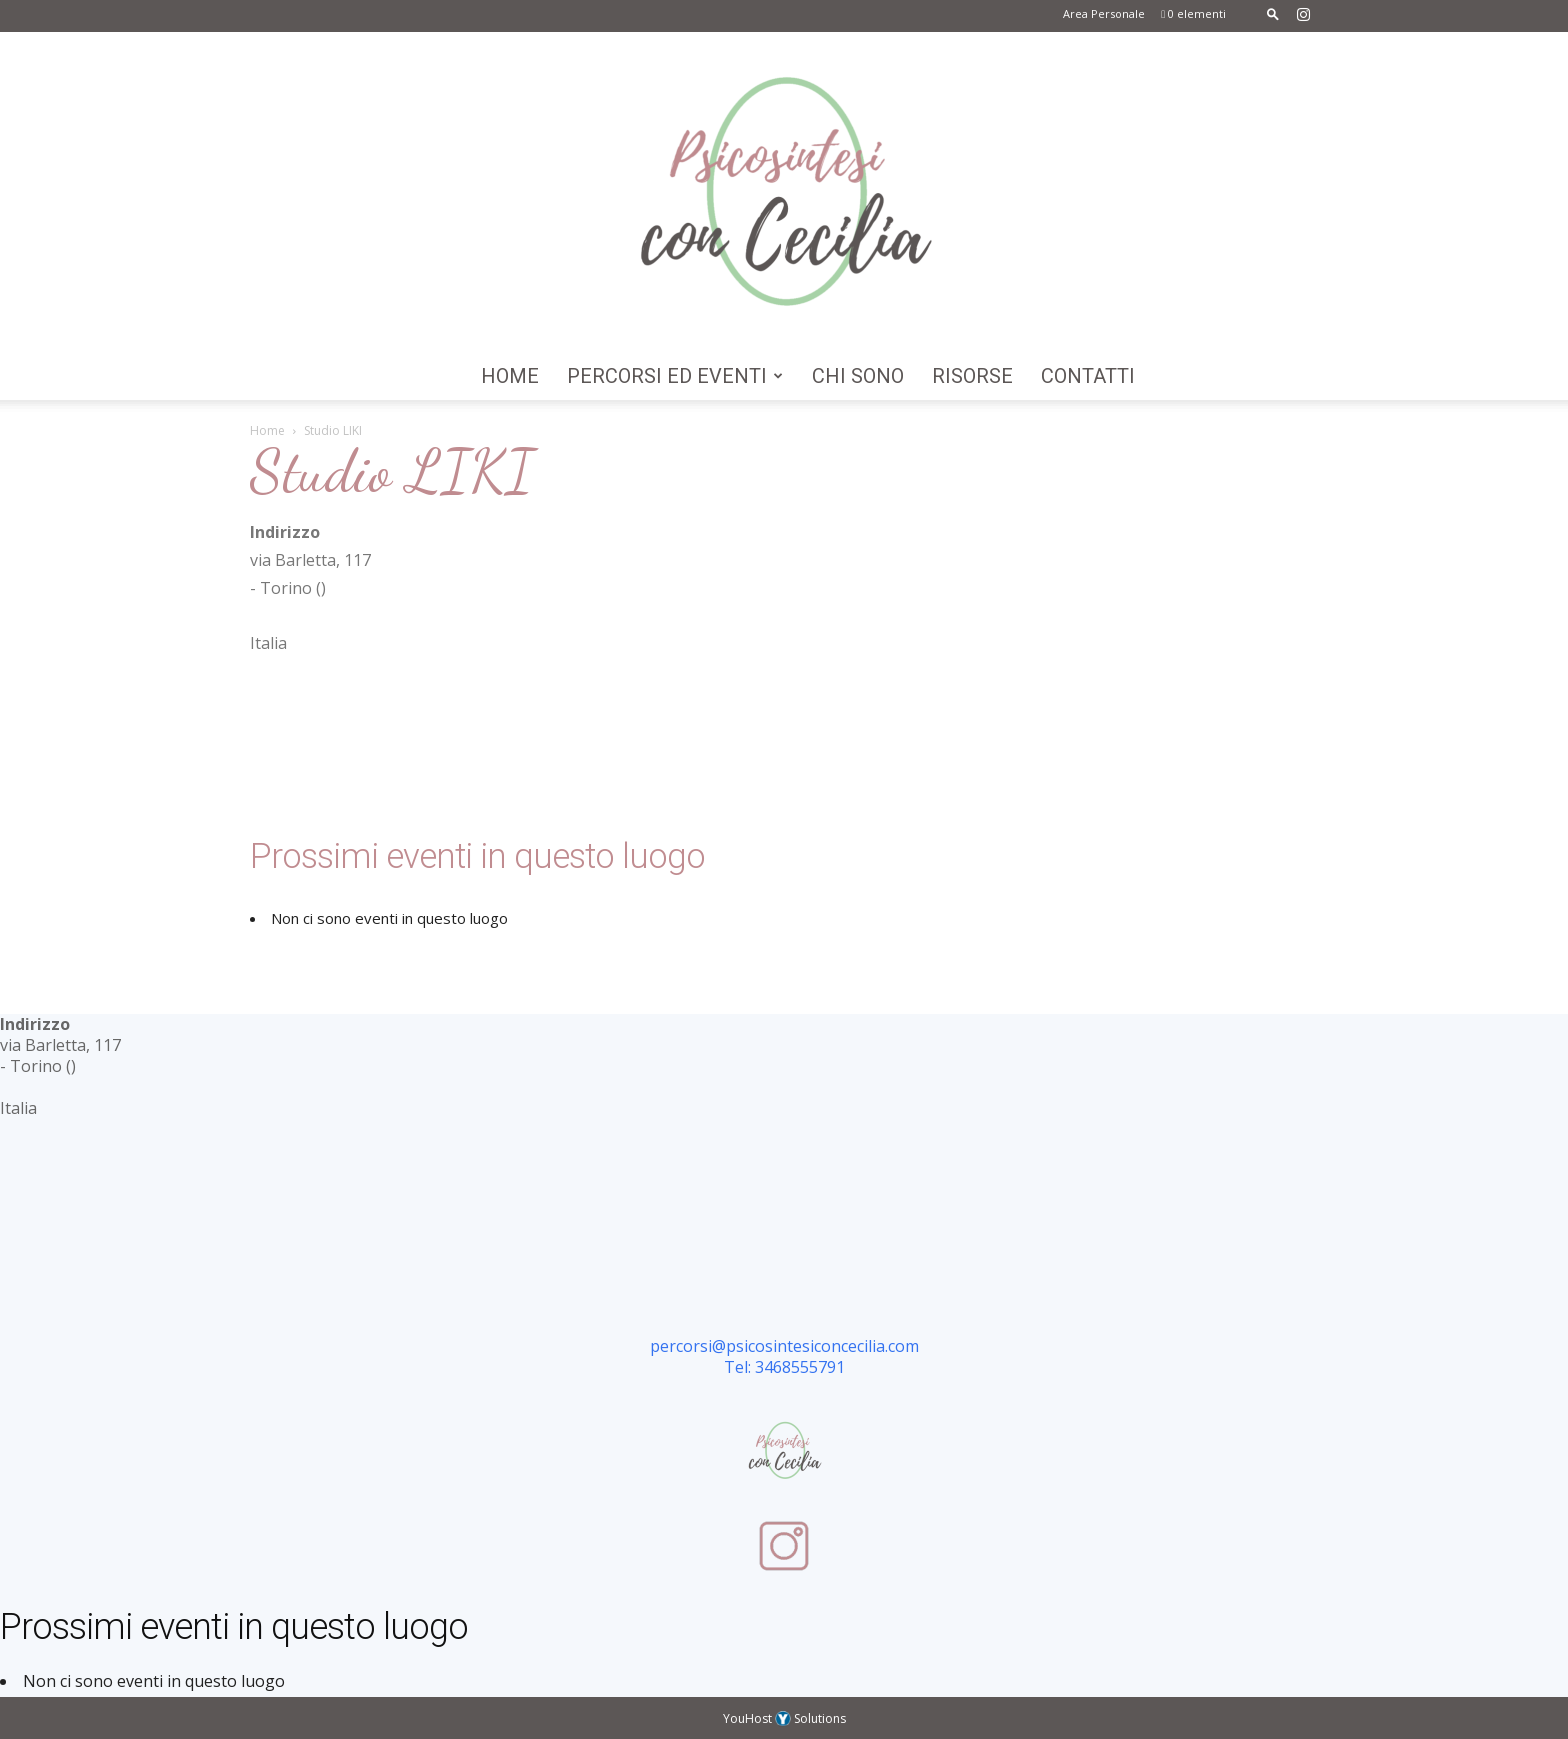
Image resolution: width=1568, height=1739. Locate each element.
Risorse (972, 376)
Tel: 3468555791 (784, 1367)
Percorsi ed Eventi (675, 376)
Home (510, 376)
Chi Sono (858, 376)
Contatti (1088, 376)
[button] (1273, 13)
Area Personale (1104, 13)
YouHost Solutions (784, 1718)
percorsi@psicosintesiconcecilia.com (784, 1346)
